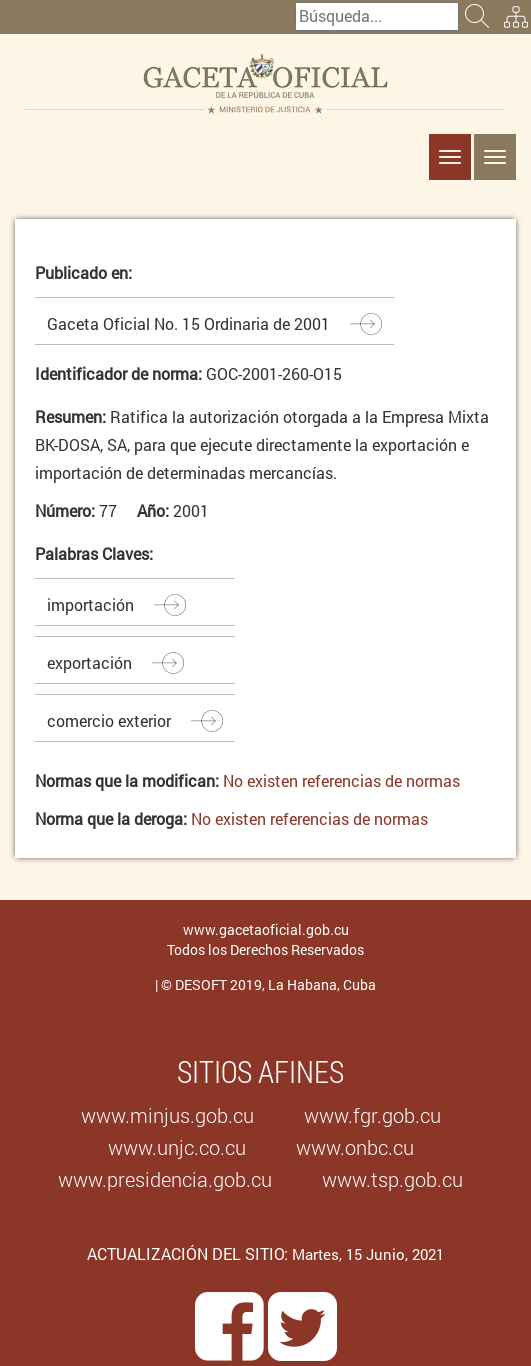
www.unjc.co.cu (177, 1147)
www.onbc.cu (355, 1147)
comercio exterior (109, 720)
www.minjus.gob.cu (167, 1115)
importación (90, 604)
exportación (89, 662)
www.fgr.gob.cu (372, 1115)
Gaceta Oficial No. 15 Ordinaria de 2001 (188, 323)
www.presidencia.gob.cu (165, 1179)
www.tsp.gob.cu (392, 1179)
